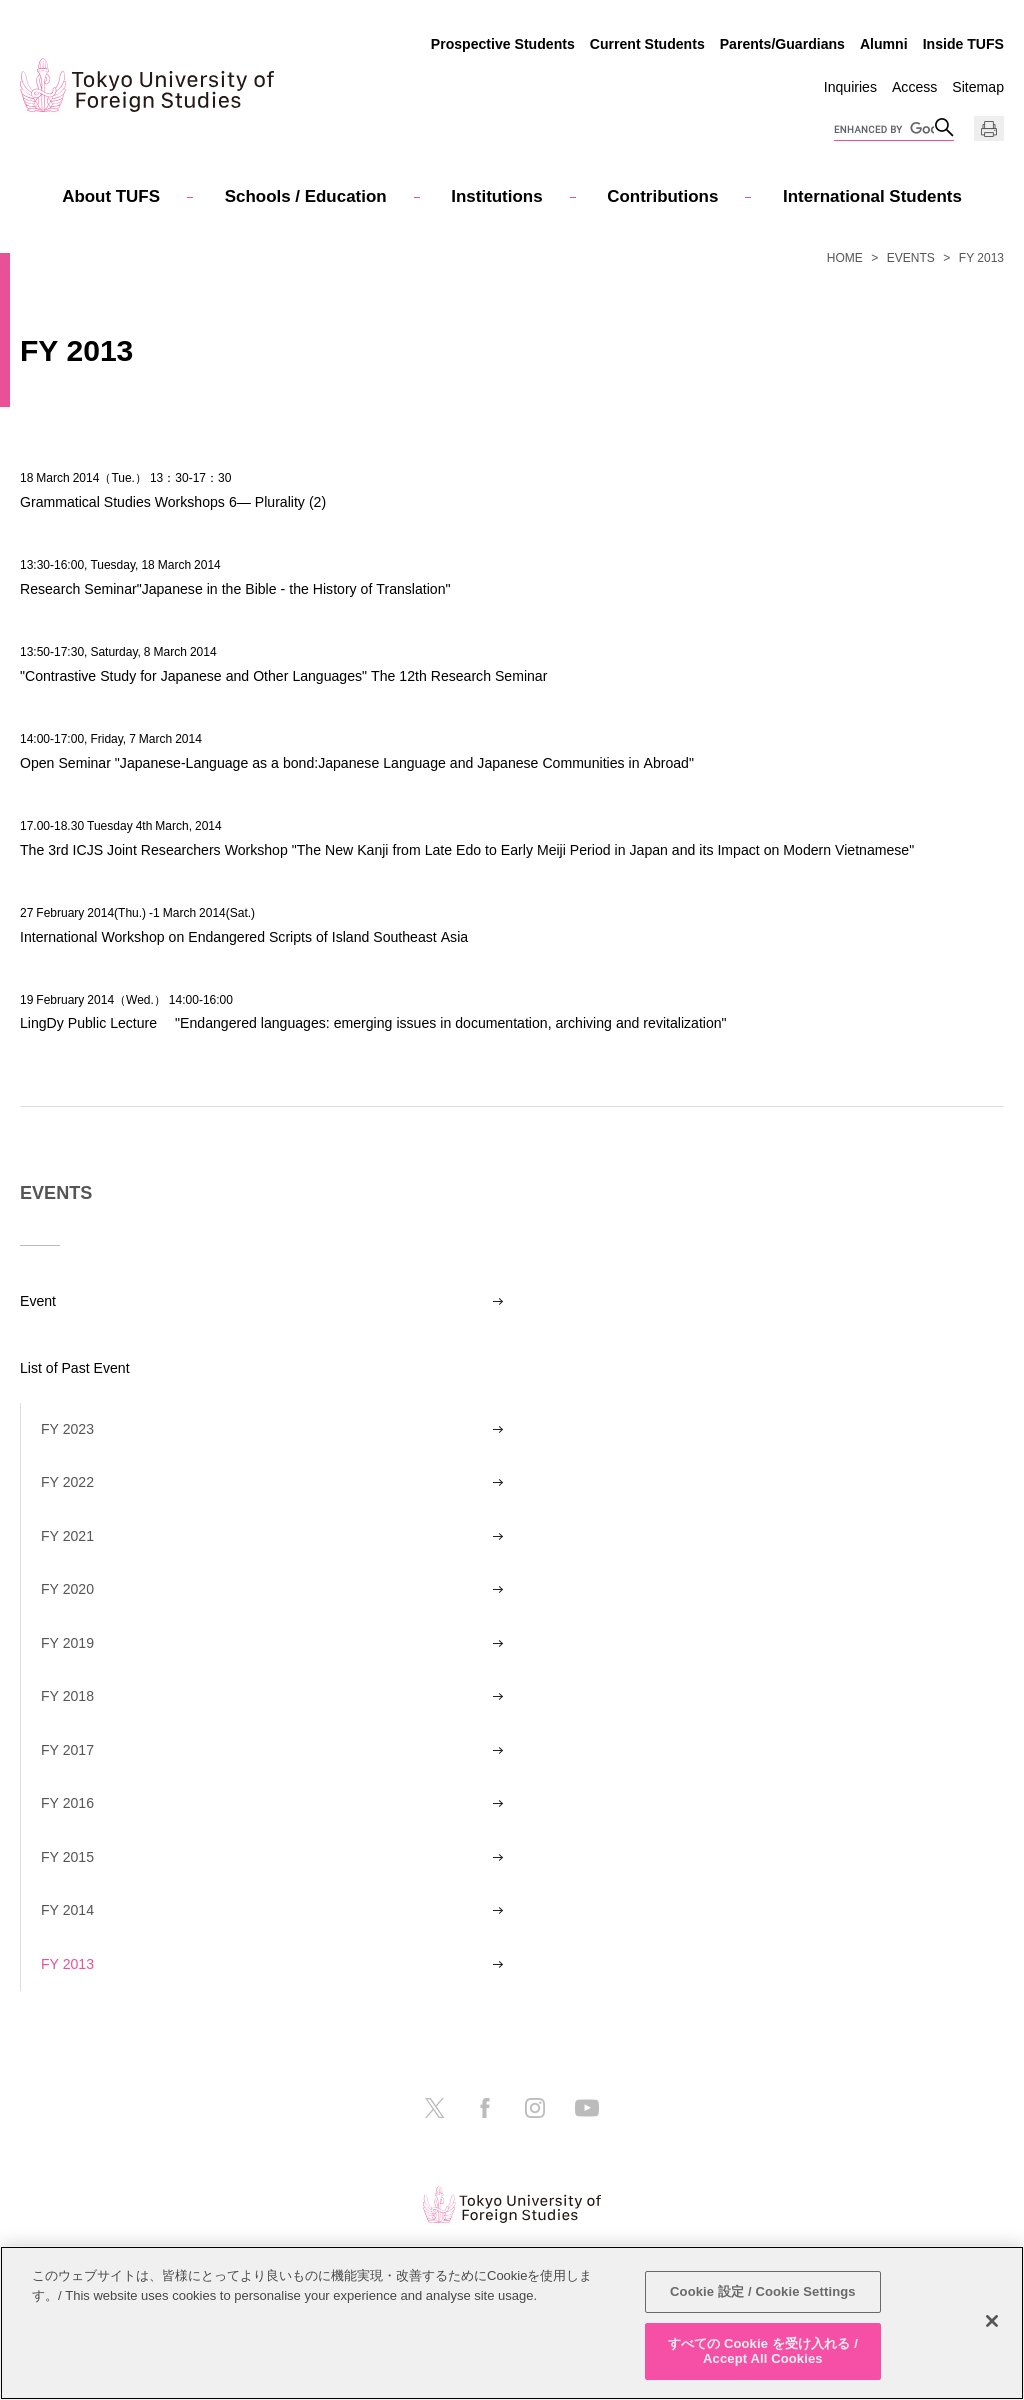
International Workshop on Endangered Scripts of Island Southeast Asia (244, 936)
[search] (884, 130)
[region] (512, 2323)
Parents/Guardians (782, 44)
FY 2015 (67, 1857)
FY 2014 (67, 1910)
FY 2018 (67, 1696)
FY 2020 (67, 1589)
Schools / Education (306, 196)
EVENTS (911, 258)
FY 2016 (67, 1803)
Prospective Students (503, 44)
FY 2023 (67, 1429)
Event (38, 1301)
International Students (872, 196)
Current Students (647, 44)
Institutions (496, 196)
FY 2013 (67, 1964)
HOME (845, 258)
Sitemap (978, 87)
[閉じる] (992, 2321)
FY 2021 (67, 1536)
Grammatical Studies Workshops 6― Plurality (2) (173, 501)
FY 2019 (67, 1643)
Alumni (884, 44)
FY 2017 (67, 1750)
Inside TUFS (963, 44)
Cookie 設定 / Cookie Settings (763, 2291)
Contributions (662, 196)
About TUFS (111, 196)
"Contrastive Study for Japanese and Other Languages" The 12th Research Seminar (283, 675)
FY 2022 (67, 1482)
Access (914, 87)
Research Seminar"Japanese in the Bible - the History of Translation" (235, 588)
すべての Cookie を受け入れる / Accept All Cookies (763, 2351)
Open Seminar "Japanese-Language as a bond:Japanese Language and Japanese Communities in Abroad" (357, 762)
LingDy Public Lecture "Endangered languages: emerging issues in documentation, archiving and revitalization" (373, 1022)
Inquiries (850, 87)
